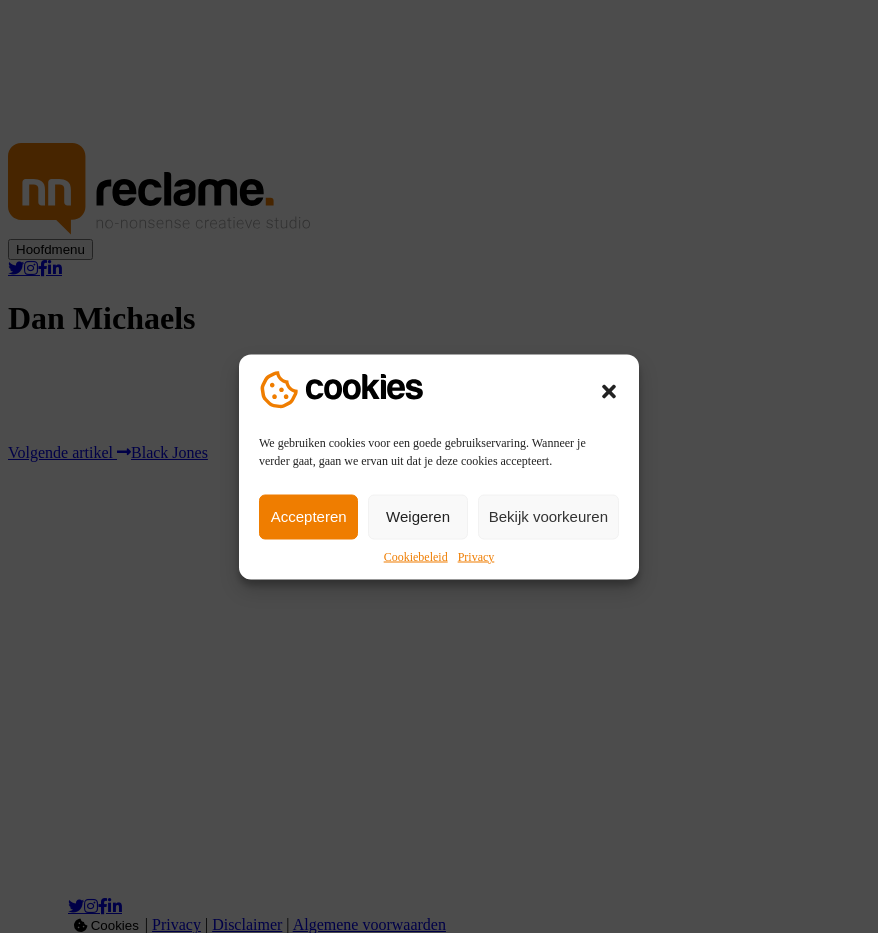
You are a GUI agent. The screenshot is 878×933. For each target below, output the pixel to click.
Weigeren (418, 516)
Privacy (476, 556)
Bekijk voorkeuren (548, 516)
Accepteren (309, 516)
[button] (609, 391)
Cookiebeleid (416, 556)
